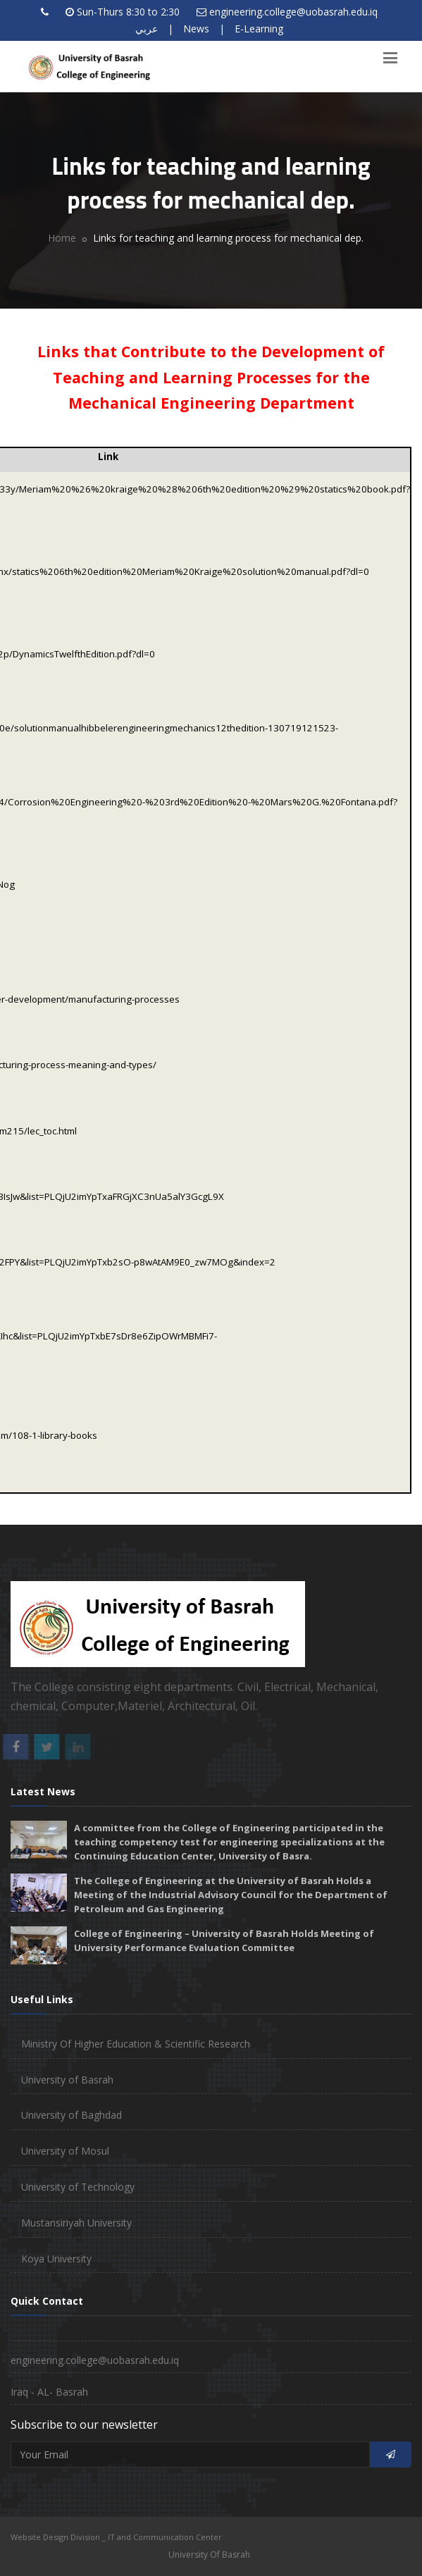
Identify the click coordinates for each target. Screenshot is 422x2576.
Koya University (56, 2258)
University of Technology (78, 2186)
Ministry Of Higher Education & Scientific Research (135, 2043)
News (196, 28)
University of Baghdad (71, 2115)
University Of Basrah (209, 2554)
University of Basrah (67, 2079)
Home (62, 237)
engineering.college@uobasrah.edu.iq (293, 11)
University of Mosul (65, 2150)
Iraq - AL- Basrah (49, 2391)
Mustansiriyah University (76, 2222)
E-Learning (259, 28)
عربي (146, 28)
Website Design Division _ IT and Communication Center (116, 2537)
